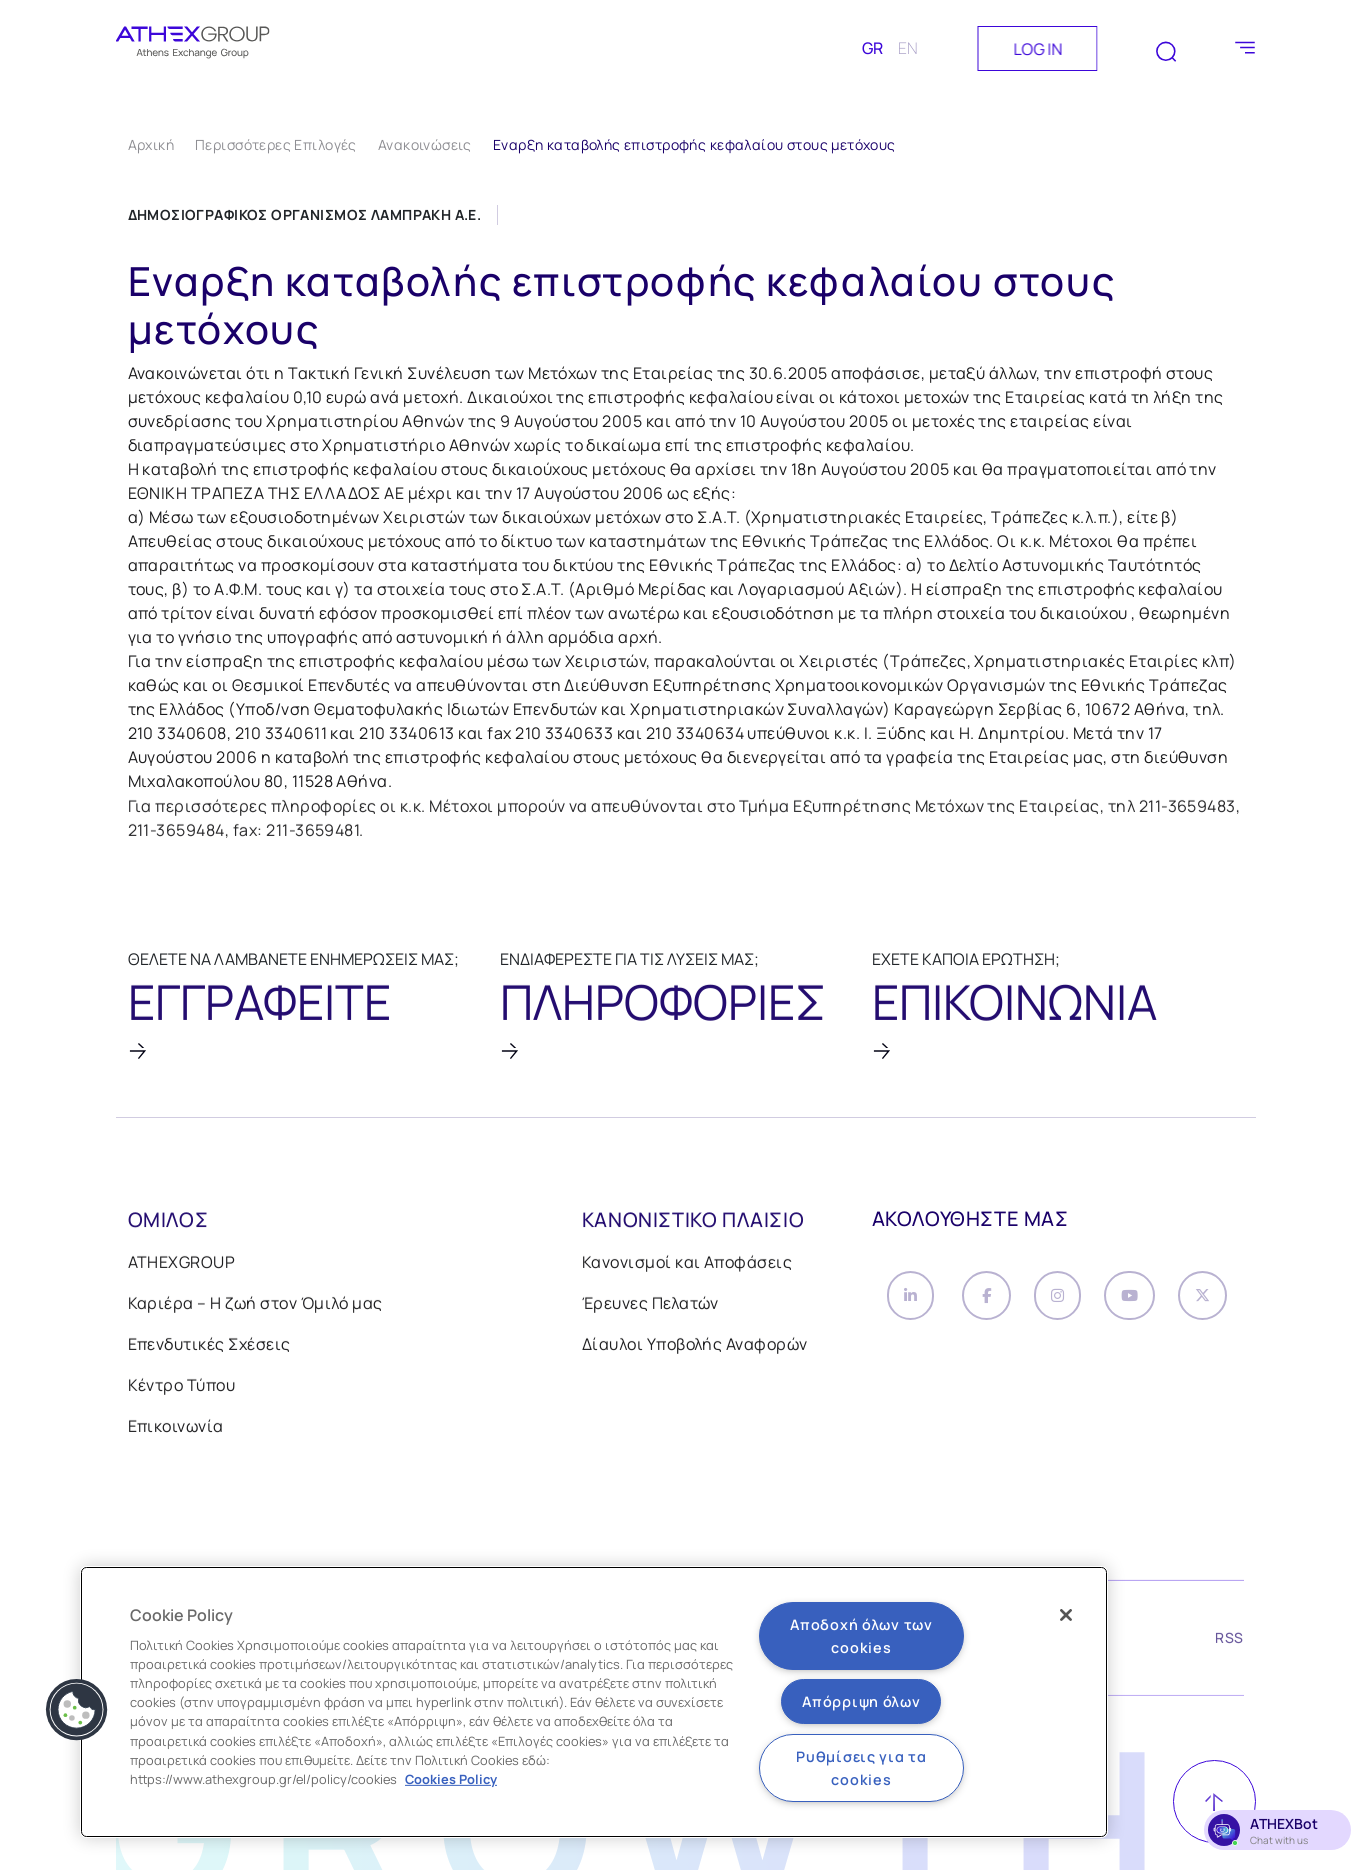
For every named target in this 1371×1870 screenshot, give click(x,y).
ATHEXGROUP (182, 1264)
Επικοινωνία (176, 1428)
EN (908, 48)
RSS (1229, 1642)
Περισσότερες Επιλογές (276, 144)
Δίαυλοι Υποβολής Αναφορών (695, 1346)
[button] (77, 1710)
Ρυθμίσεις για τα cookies (861, 1768)
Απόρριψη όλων (861, 1701)
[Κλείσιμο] (1066, 1615)
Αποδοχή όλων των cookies (861, 1636)
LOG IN (1037, 49)
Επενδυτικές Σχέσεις (209, 1346)
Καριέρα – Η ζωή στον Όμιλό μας (255, 1305)
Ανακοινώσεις (425, 144)
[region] (594, 1702)
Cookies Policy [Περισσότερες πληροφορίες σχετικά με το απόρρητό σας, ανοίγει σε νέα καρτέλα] (451, 1779)
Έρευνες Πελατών (650, 1305)
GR (872, 48)
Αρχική (151, 144)
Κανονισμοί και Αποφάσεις (687, 1264)
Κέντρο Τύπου (182, 1387)
